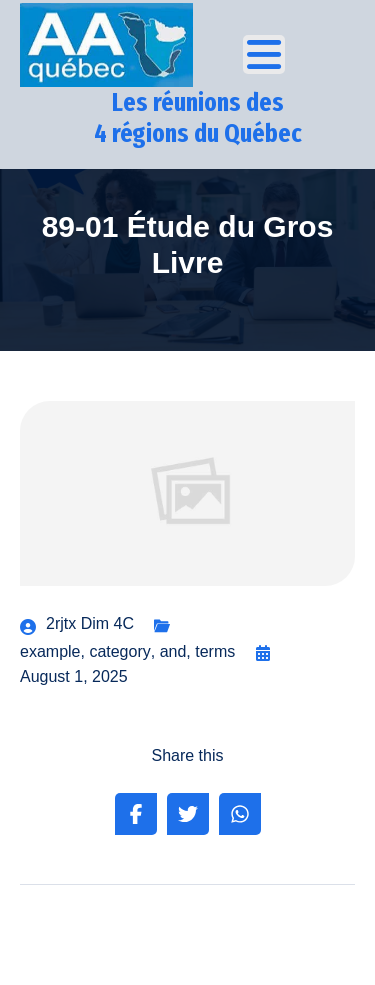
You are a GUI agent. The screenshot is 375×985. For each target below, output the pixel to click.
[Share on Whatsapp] (240, 814)
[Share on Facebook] (136, 814)
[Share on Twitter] (188, 814)
